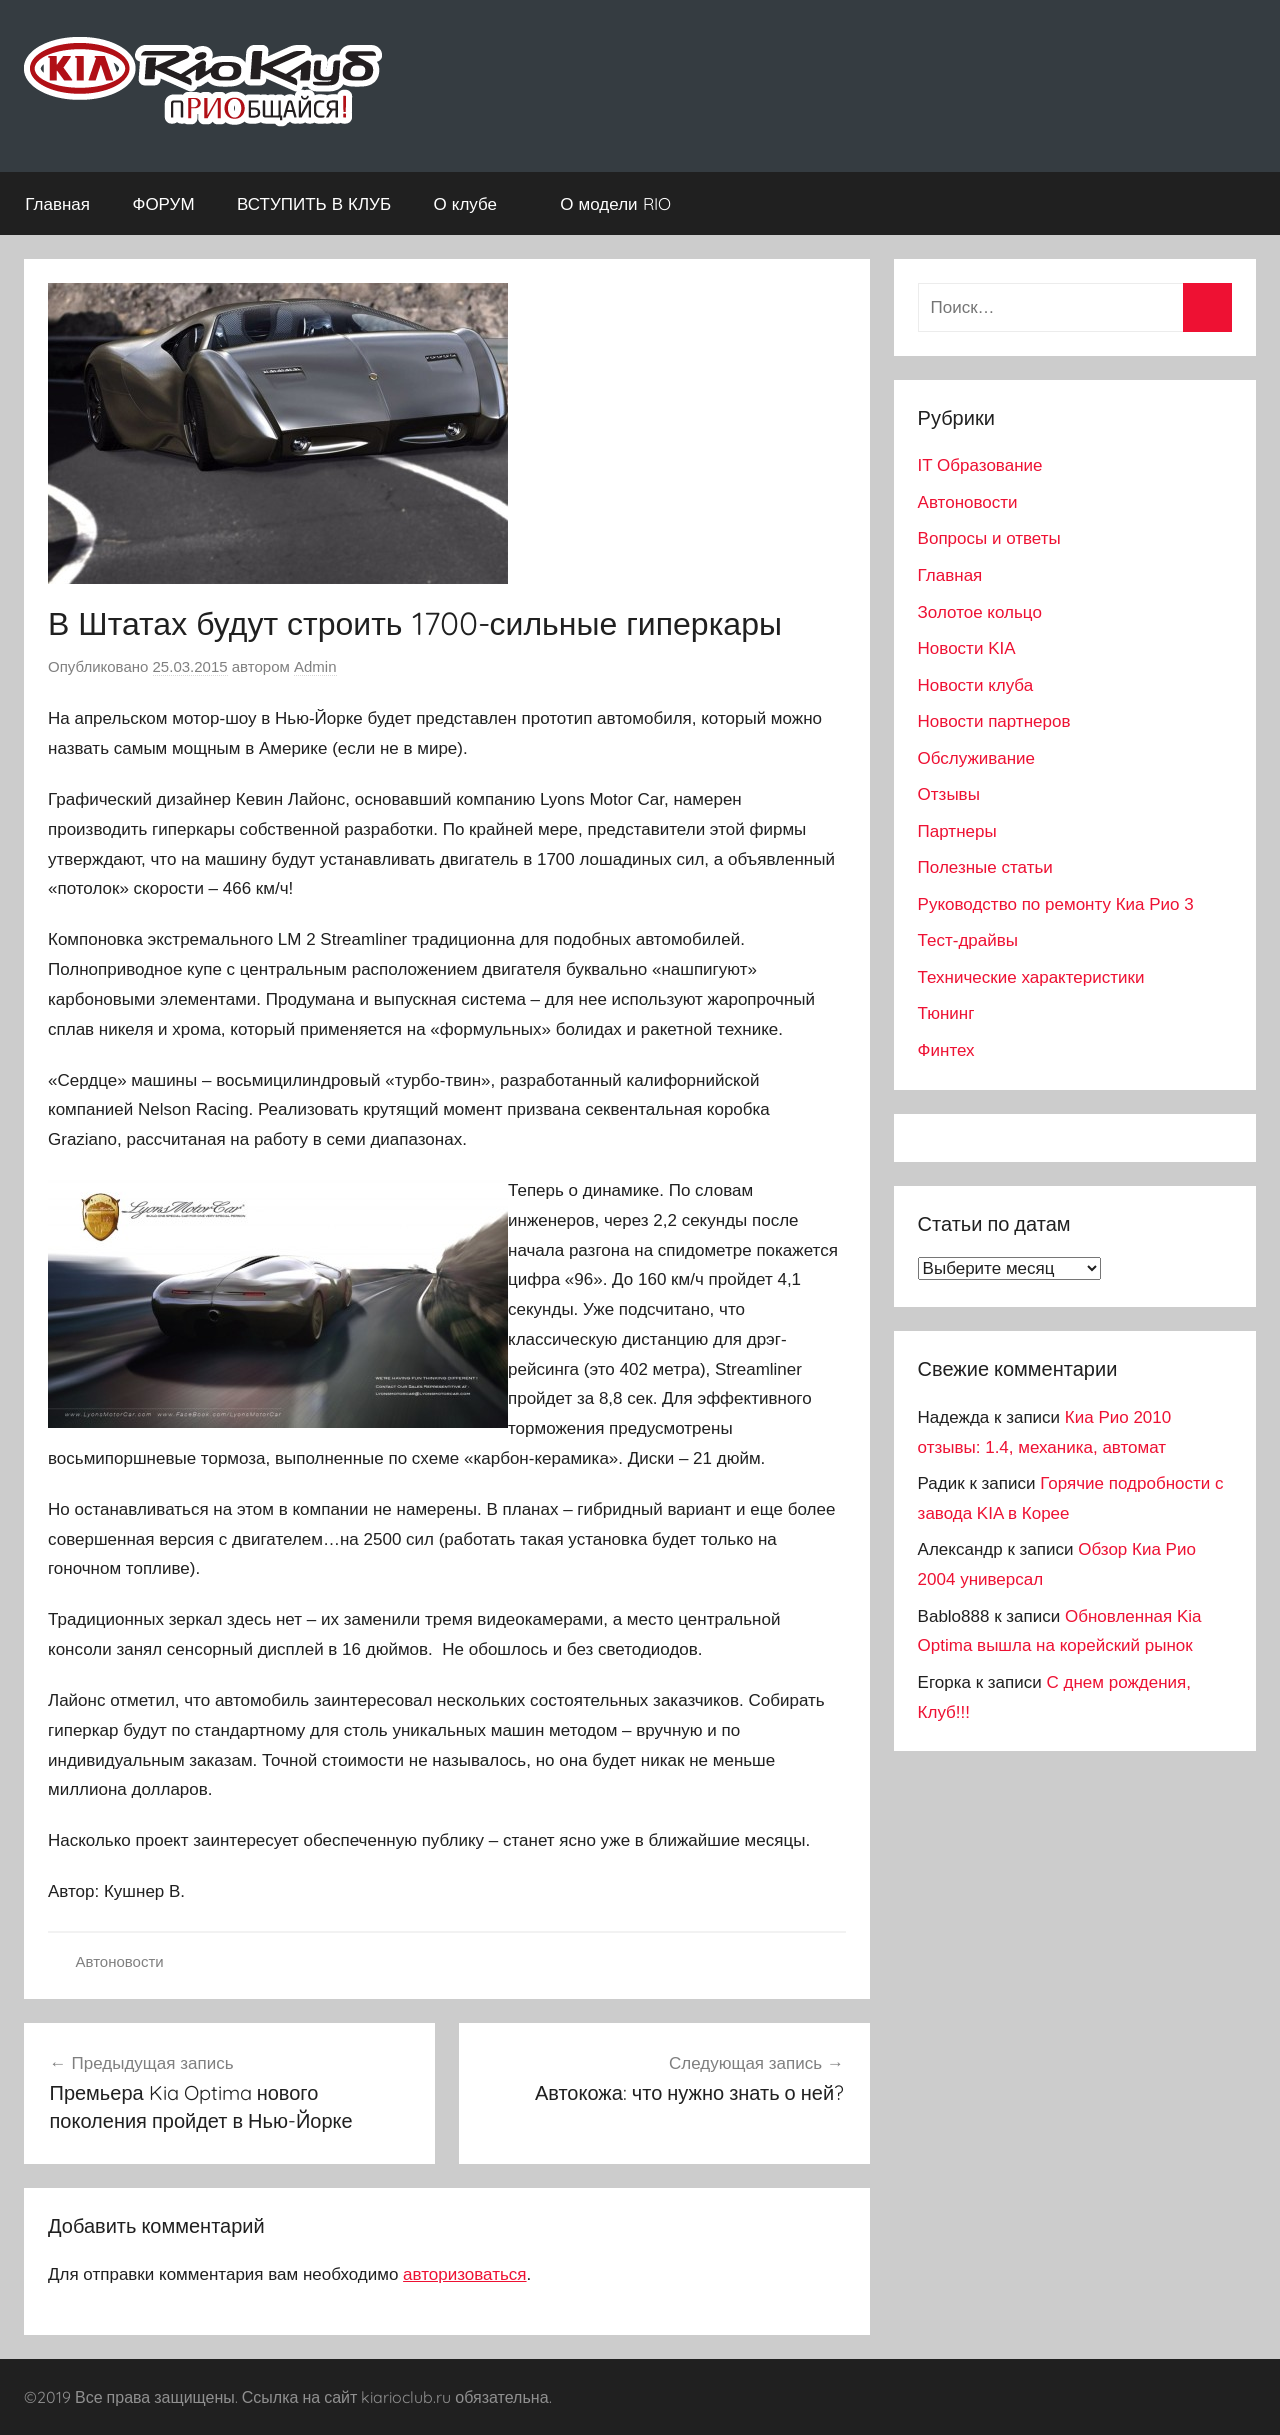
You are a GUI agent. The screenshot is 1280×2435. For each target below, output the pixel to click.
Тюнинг (946, 1013)
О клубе (476, 203)
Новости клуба (976, 685)
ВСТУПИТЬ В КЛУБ (314, 203)
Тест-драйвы (968, 940)
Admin (315, 666)
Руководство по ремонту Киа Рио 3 (1056, 904)
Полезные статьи (985, 867)
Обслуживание (976, 758)
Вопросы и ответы (989, 538)
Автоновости (120, 1961)
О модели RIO (625, 203)
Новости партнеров (994, 721)
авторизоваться (464, 2274)
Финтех (946, 1050)
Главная (57, 203)
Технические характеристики (1031, 977)
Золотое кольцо (980, 612)
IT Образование (980, 465)
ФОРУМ (163, 203)
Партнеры (957, 831)
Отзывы (949, 794)
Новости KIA (967, 648)
